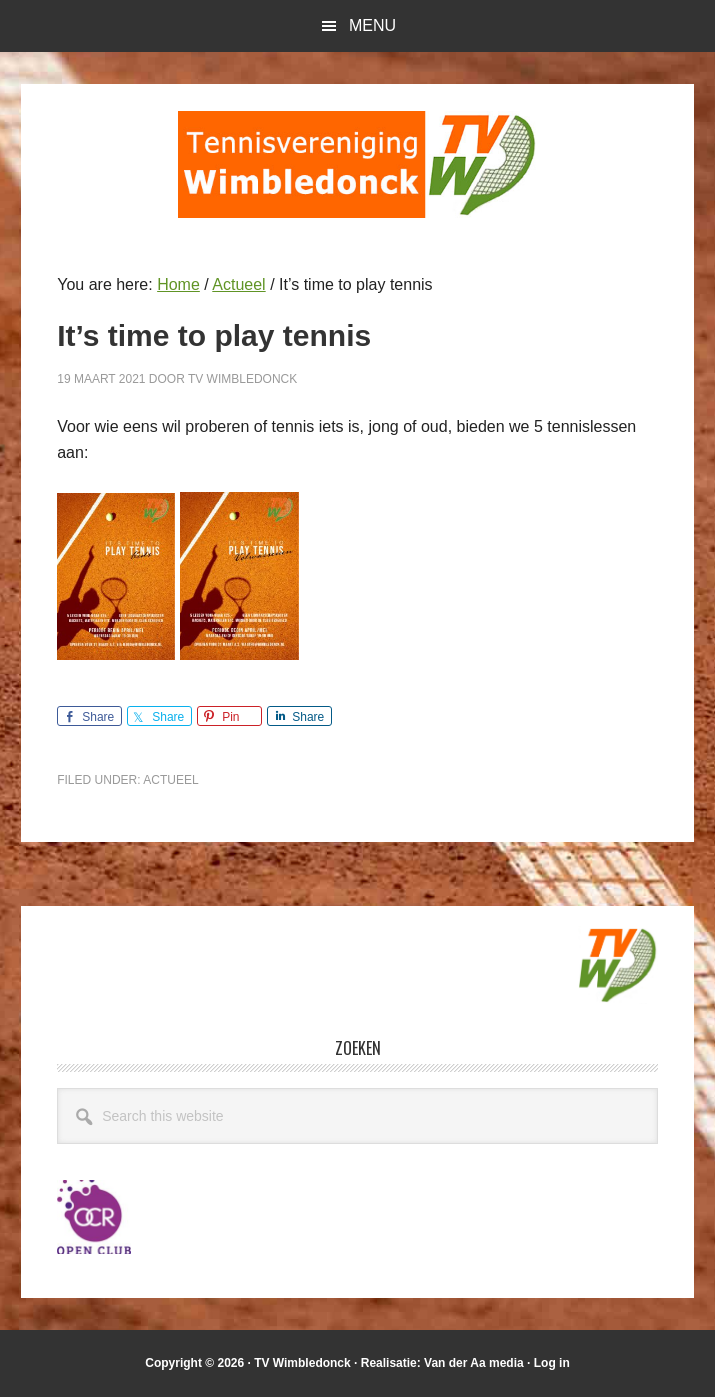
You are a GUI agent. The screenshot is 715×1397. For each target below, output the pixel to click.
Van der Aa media (474, 1363)
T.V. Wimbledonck (358, 164)
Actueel (170, 780)
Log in (552, 1363)
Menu (372, 25)
